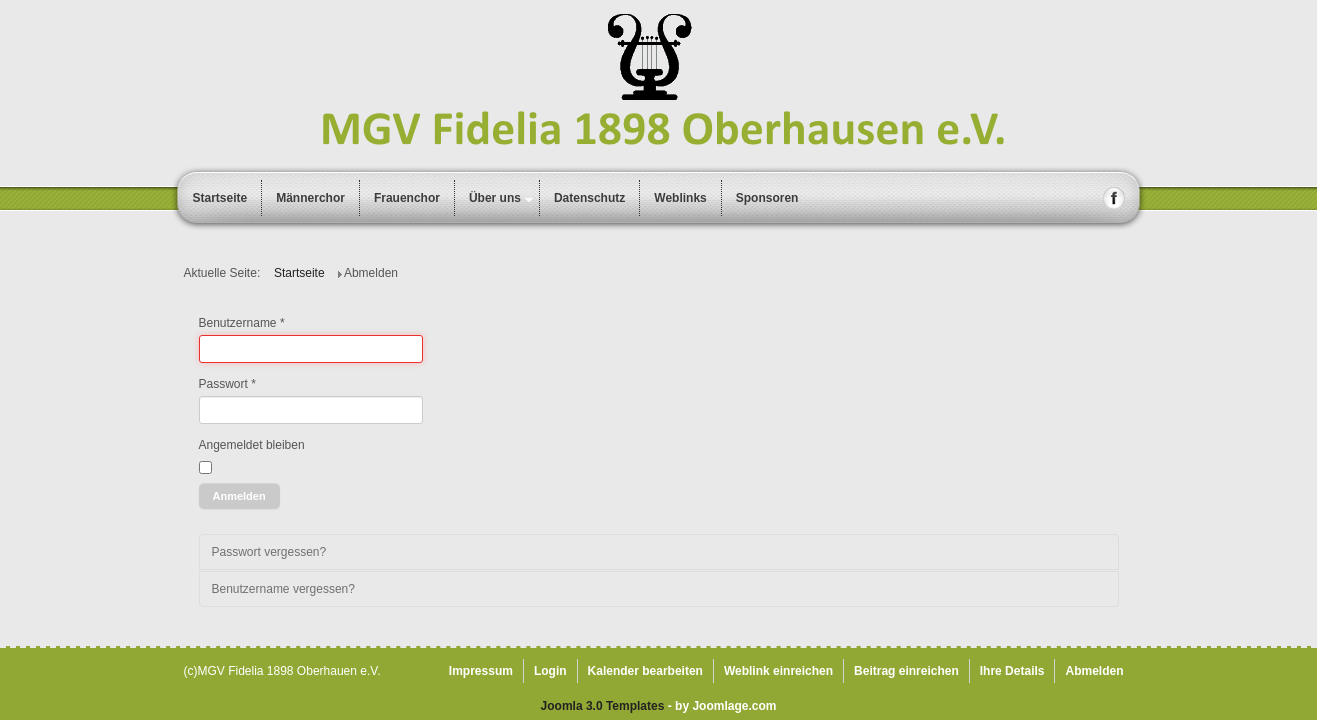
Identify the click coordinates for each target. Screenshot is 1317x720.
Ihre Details (1012, 671)
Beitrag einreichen (906, 671)
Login (550, 671)
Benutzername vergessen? (283, 589)
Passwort (227, 384)
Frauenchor (407, 198)
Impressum (481, 671)
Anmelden (239, 496)
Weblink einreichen (778, 671)
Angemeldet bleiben (252, 445)
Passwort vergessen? (269, 552)
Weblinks (680, 198)
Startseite (220, 198)
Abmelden (1094, 671)
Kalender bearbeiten (645, 671)
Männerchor (310, 198)
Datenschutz (589, 198)
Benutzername (242, 323)
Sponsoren (767, 198)
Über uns (495, 198)
